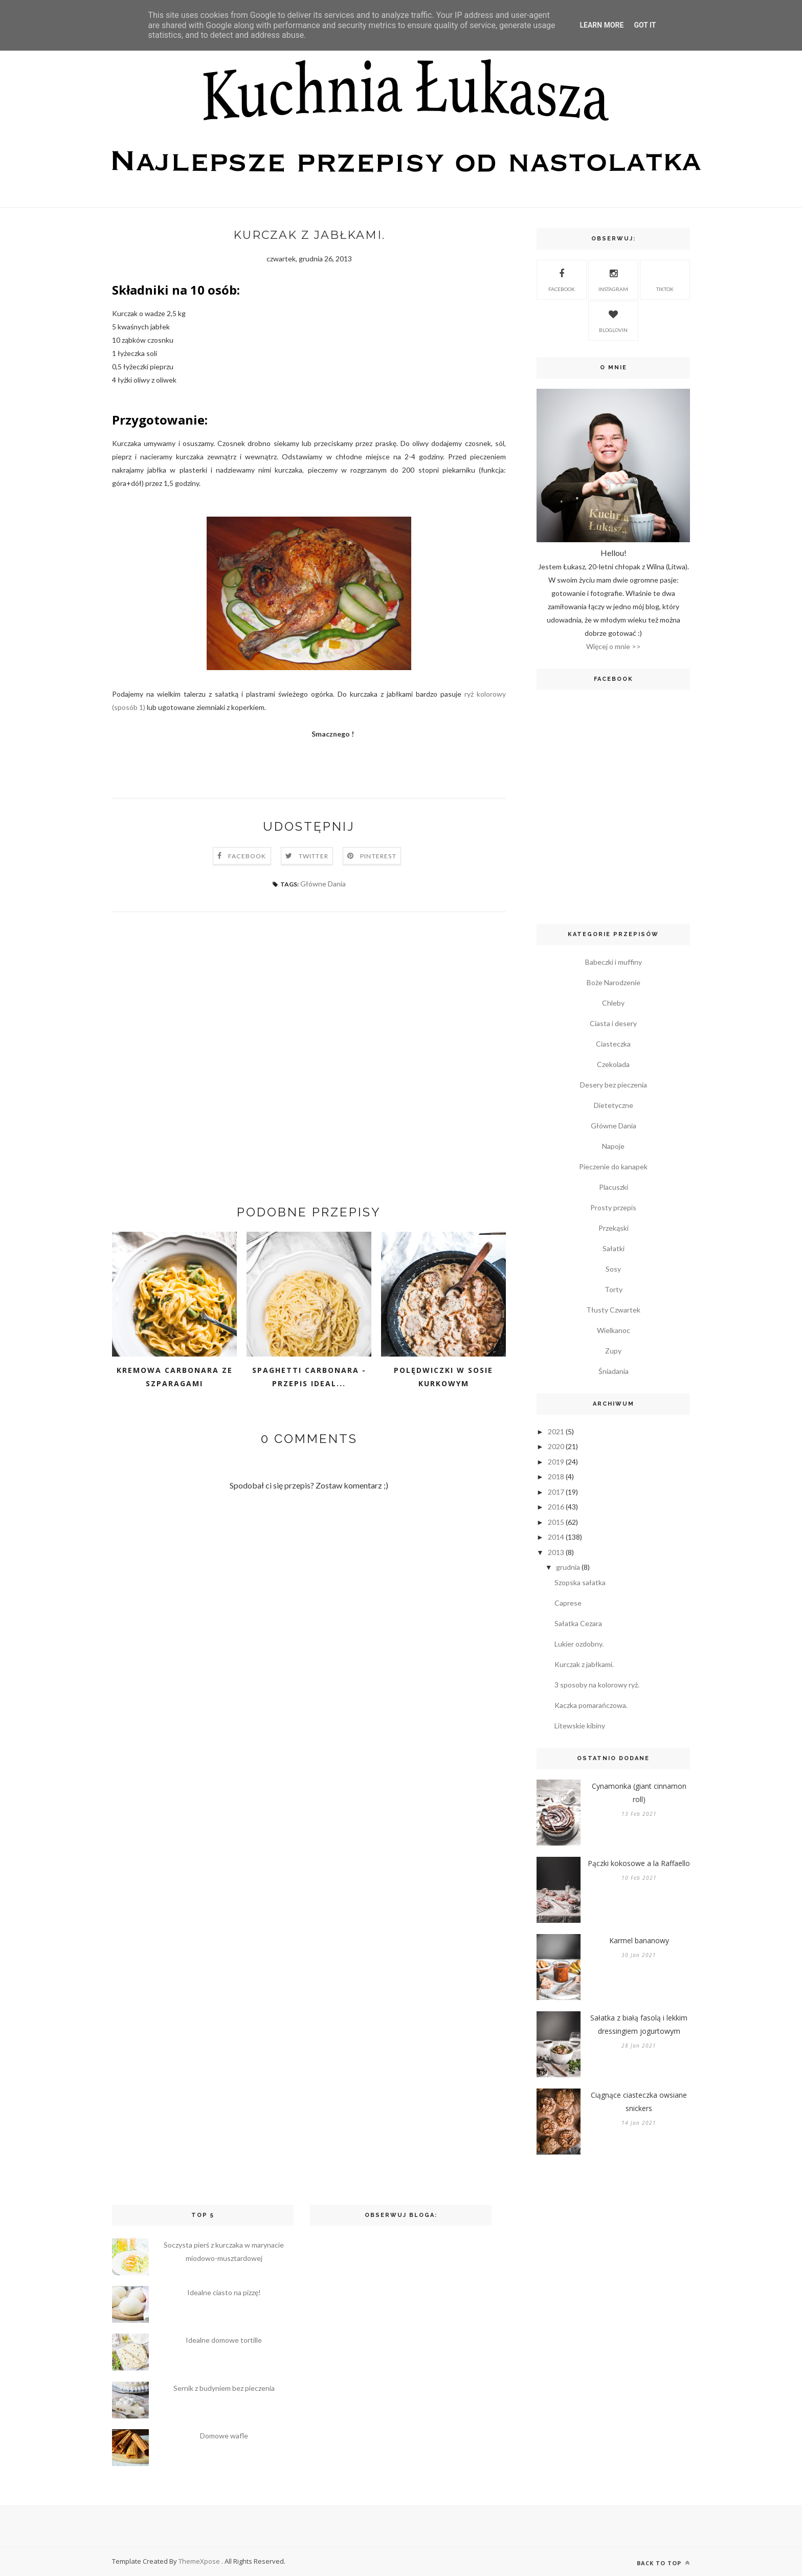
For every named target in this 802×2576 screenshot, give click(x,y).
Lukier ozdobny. (579, 1643)
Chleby (613, 1002)
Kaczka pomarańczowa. (591, 1705)
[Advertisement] (309, 1050)
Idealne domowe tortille (224, 2340)
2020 (556, 1446)
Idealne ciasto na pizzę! (224, 2292)
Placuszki (613, 1187)
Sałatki (614, 1248)
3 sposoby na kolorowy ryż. (596, 1684)
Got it (645, 25)
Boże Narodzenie (613, 982)
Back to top (663, 2563)
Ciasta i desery (613, 1023)
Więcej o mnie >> (613, 646)
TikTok (665, 278)
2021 (556, 1431)
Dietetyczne (613, 1105)
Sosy (613, 1268)
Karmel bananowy (639, 1940)
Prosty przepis (613, 1207)
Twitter (313, 856)
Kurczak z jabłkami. (584, 1664)
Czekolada (613, 1064)
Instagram (613, 278)
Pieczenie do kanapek (613, 1166)
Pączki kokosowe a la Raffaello (639, 1863)
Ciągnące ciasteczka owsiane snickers (639, 2101)
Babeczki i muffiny (613, 962)
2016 (556, 1506)
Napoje (613, 1146)
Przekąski (613, 1228)
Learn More (601, 25)
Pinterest (378, 856)
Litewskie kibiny (579, 1725)
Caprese (568, 1602)
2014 (556, 1537)
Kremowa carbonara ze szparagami (175, 1376)
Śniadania (613, 1371)
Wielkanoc (613, 1330)
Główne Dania (323, 883)
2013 (556, 1552)
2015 (556, 1522)
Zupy (613, 1350)
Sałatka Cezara (578, 1623)
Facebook (247, 856)
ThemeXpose (200, 2561)
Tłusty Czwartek (613, 1309)
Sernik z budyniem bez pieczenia (224, 2388)
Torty (613, 1289)
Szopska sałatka (580, 1582)
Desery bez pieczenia (613, 1084)
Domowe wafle (224, 2435)
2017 (556, 1491)
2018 (556, 1476)
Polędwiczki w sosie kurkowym (443, 1376)
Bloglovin (613, 319)
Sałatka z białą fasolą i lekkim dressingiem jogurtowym (638, 2024)
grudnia (568, 1567)
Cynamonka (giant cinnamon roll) (639, 1792)
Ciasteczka (613, 1043)
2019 (556, 1461)
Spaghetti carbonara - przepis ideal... (309, 1376)
